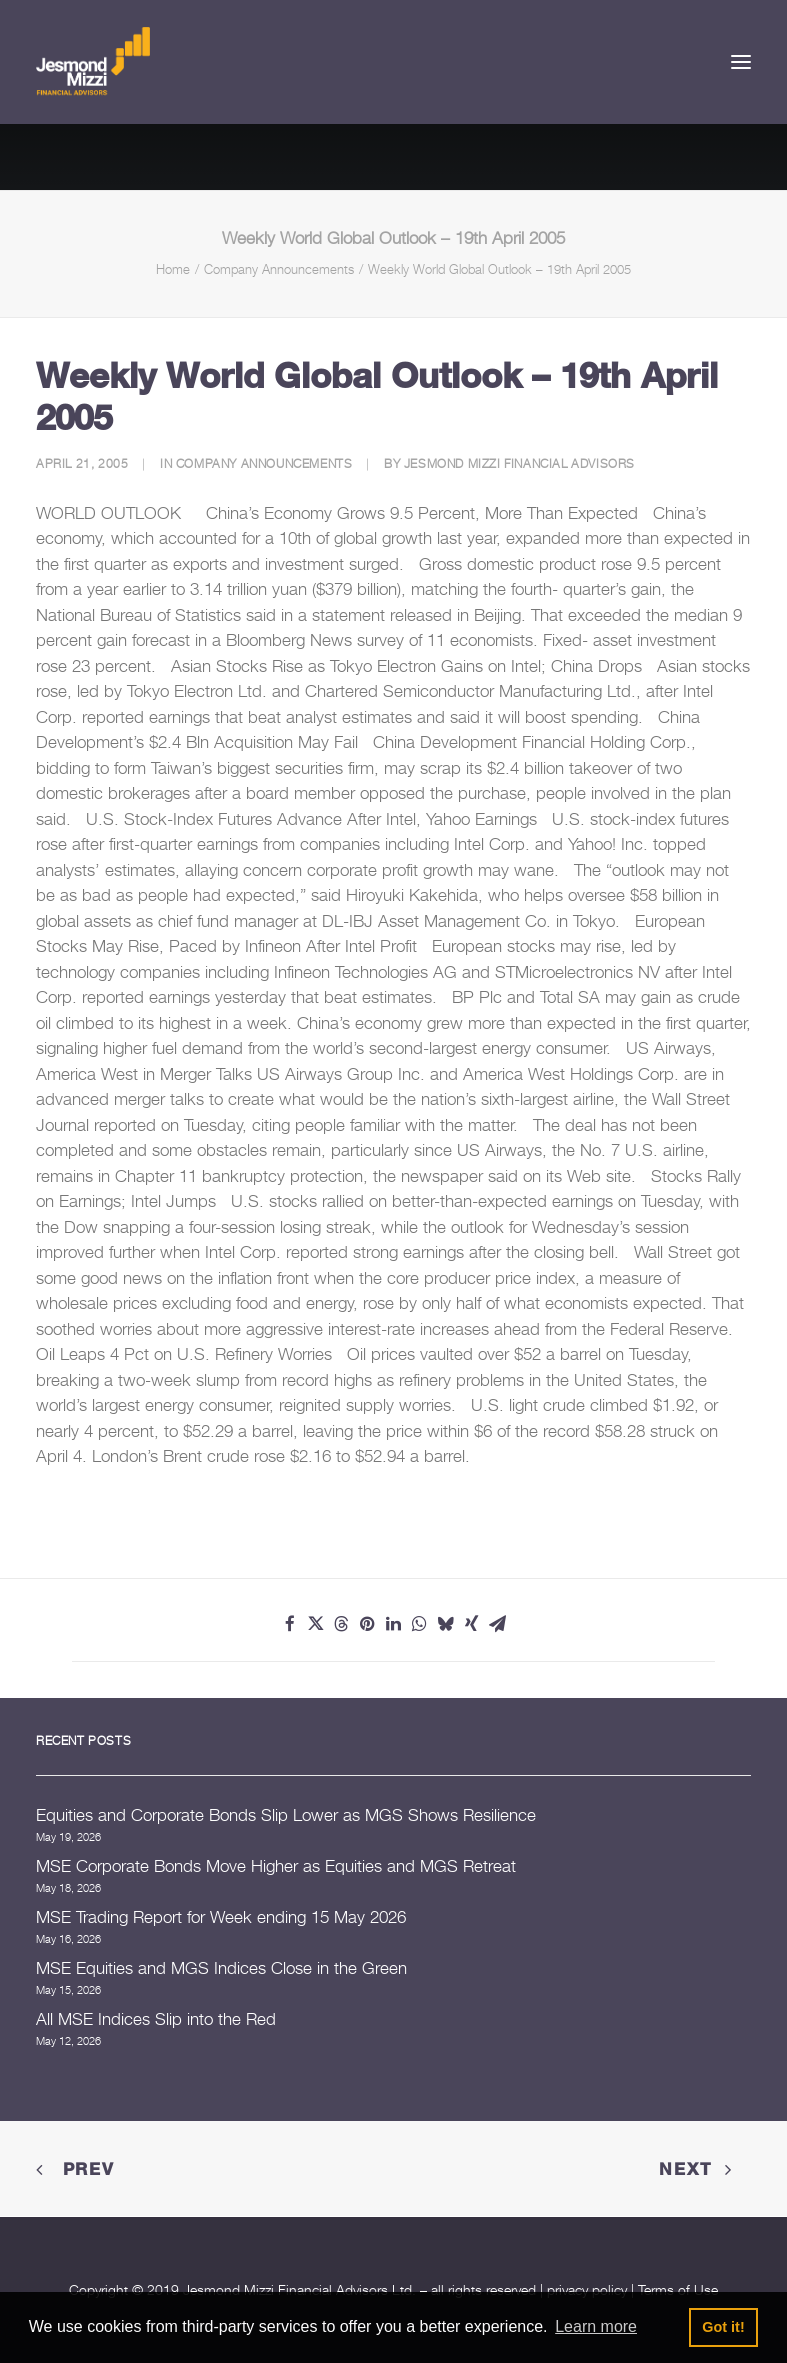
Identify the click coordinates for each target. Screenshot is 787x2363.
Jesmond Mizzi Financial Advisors (519, 463)
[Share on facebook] (290, 1624)
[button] (741, 62)
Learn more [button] (596, 2326)
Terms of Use (678, 2289)
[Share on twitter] (316, 1624)
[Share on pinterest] (368, 1624)
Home (173, 269)
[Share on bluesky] (446, 1624)
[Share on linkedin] (394, 1624)
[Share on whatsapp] (420, 1624)
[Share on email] (498, 1624)
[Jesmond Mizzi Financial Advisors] (93, 62)
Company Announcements (279, 269)
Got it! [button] (723, 2327)
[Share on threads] (342, 1624)
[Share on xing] (472, 1624)
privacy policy (587, 2289)
